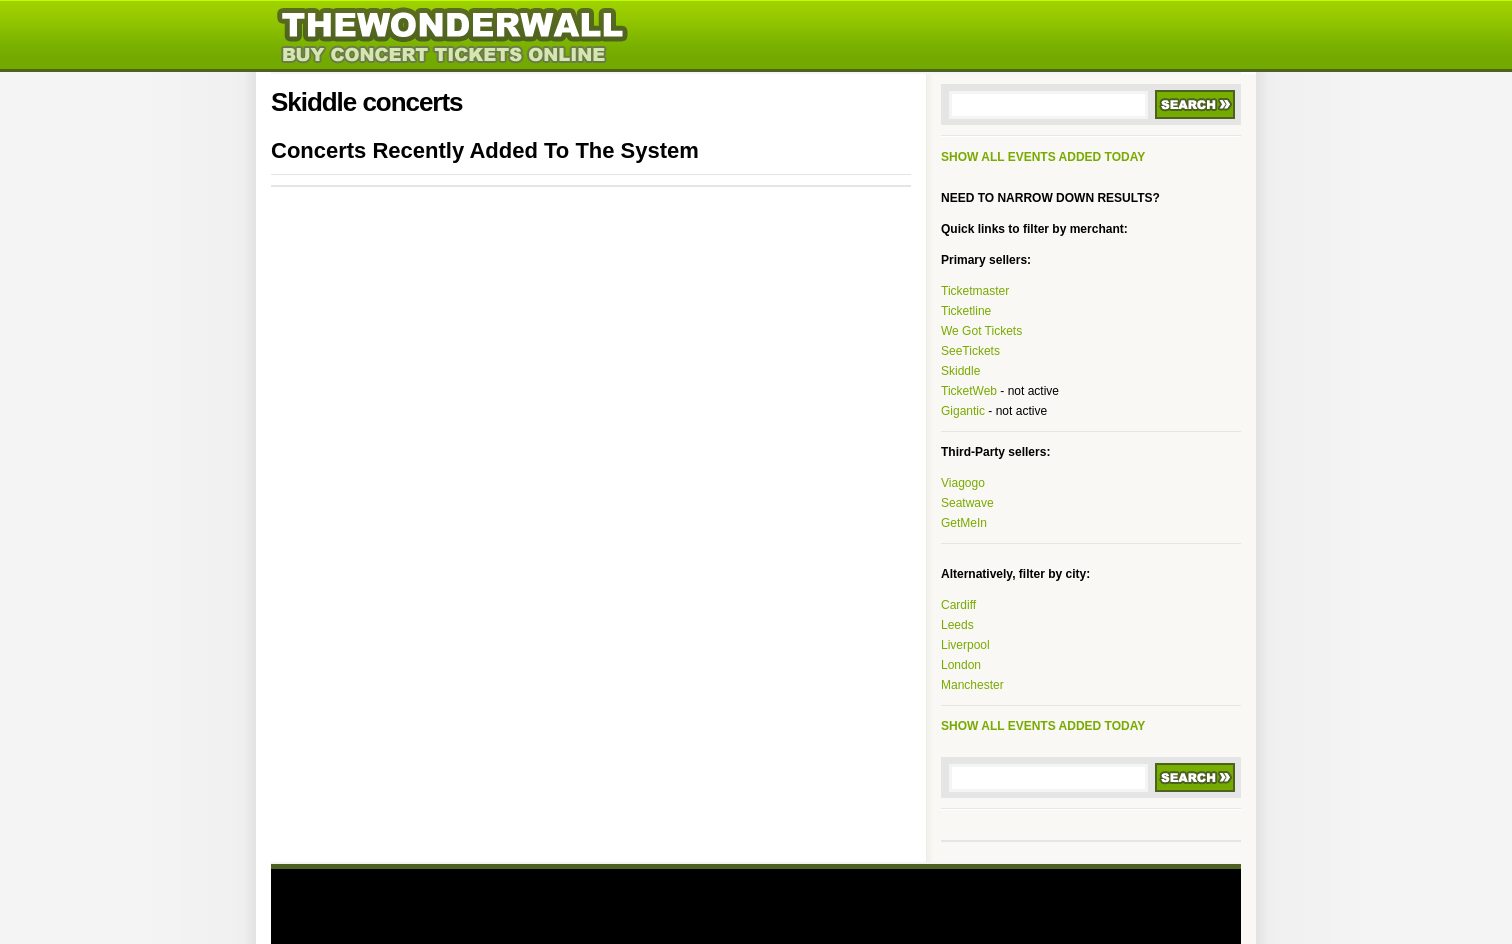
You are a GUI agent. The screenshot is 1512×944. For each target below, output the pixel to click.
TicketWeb (969, 391)
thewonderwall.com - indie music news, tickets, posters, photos (522, 35)
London (961, 665)
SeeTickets (970, 351)
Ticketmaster (975, 291)
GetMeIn (964, 523)
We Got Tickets (981, 331)
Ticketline (966, 311)
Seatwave (967, 503)
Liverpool (965, 645)
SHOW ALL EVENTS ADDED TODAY (1043, 157)
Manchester (972, 685)
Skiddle (960, 371)
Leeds (957, 625)
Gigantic (963, 411)
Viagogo (963, 483)
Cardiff (958, 605)
